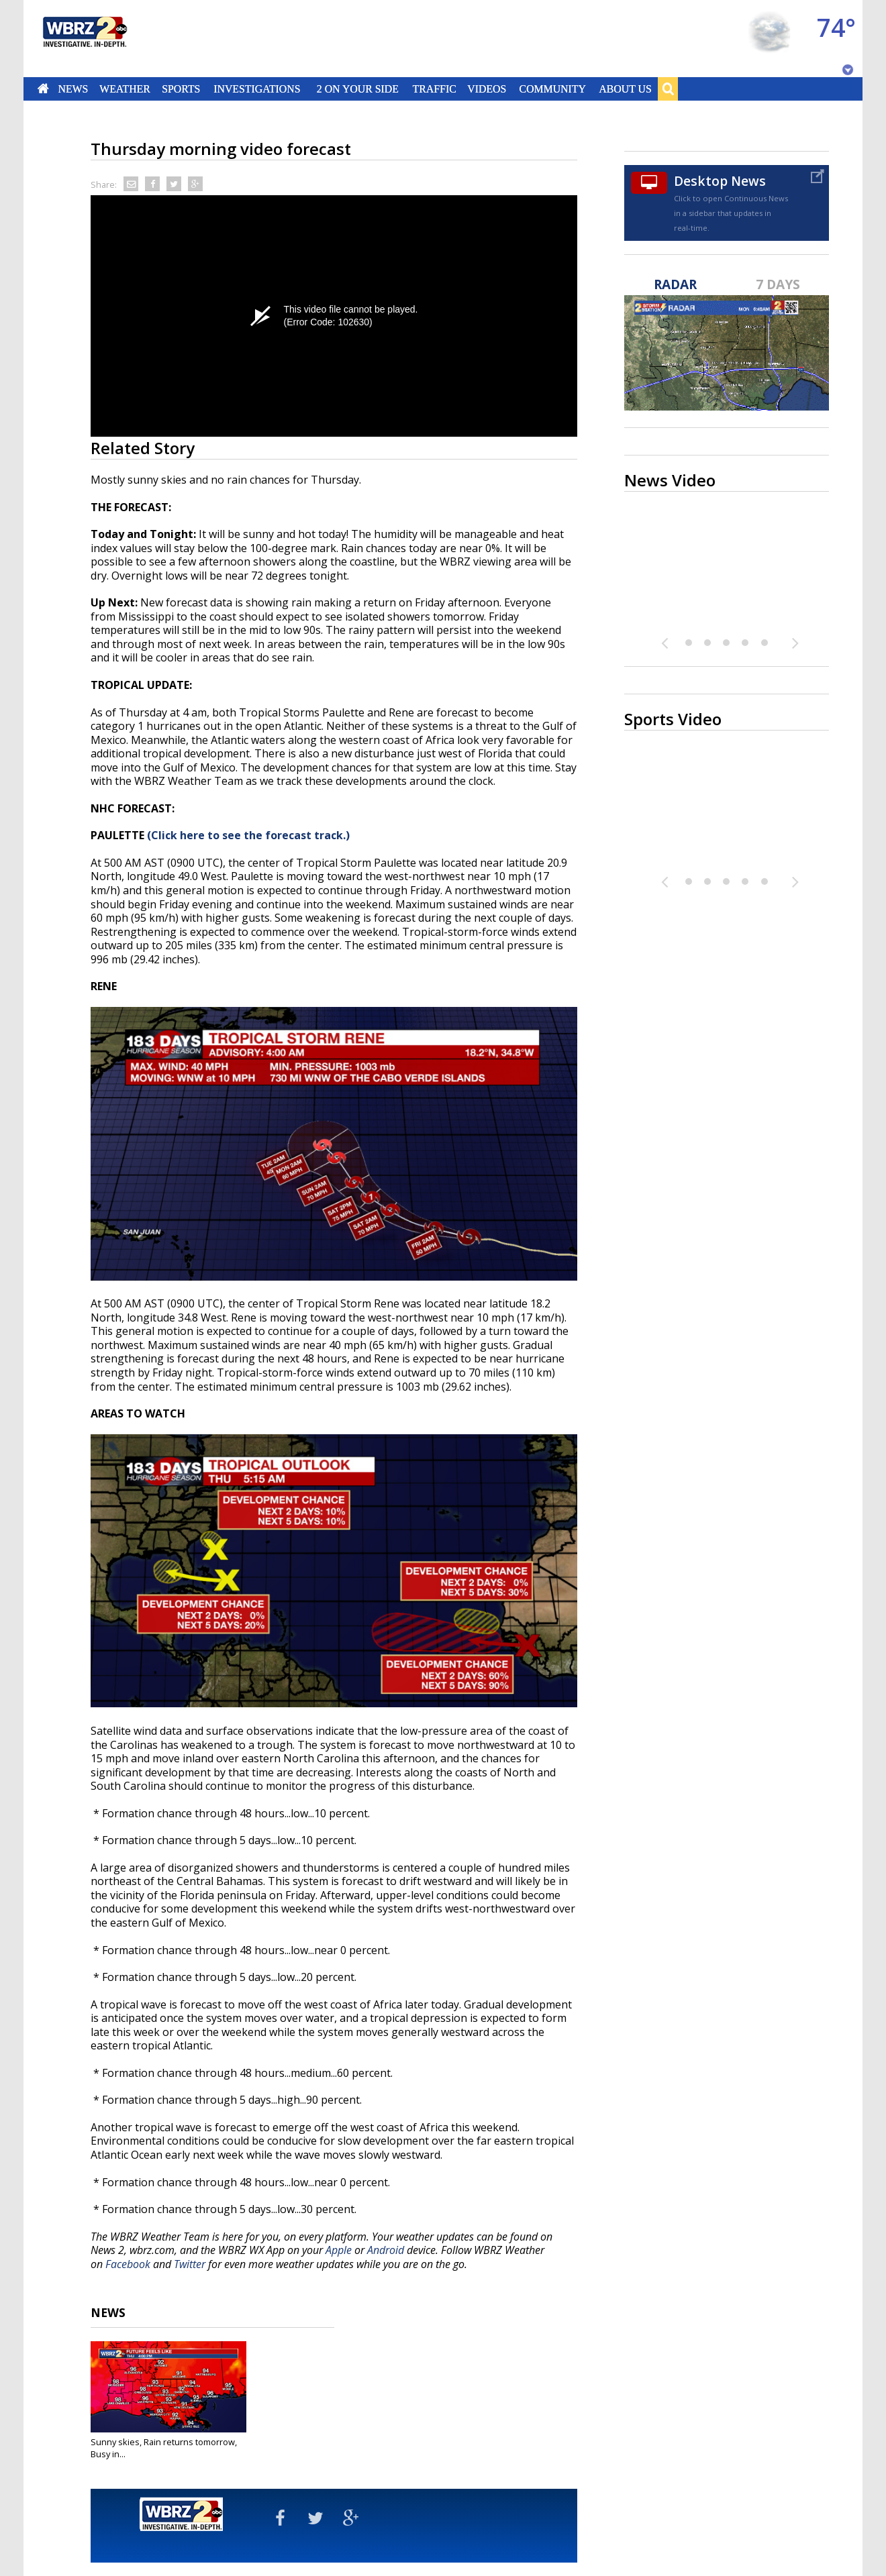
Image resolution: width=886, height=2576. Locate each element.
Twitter (189, 2264)
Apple (339, 2250)
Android (385, 2250)
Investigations (257, 88)
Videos (486, 88)
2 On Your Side (358, 88)
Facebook (127, 2264)
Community (552, 88)
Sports (181, 88)
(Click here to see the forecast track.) (248, 835)
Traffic (434, 88)
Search (668, 88)
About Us (625, 88)
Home (43, 88)
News (73, 88)
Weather (124, 88)
